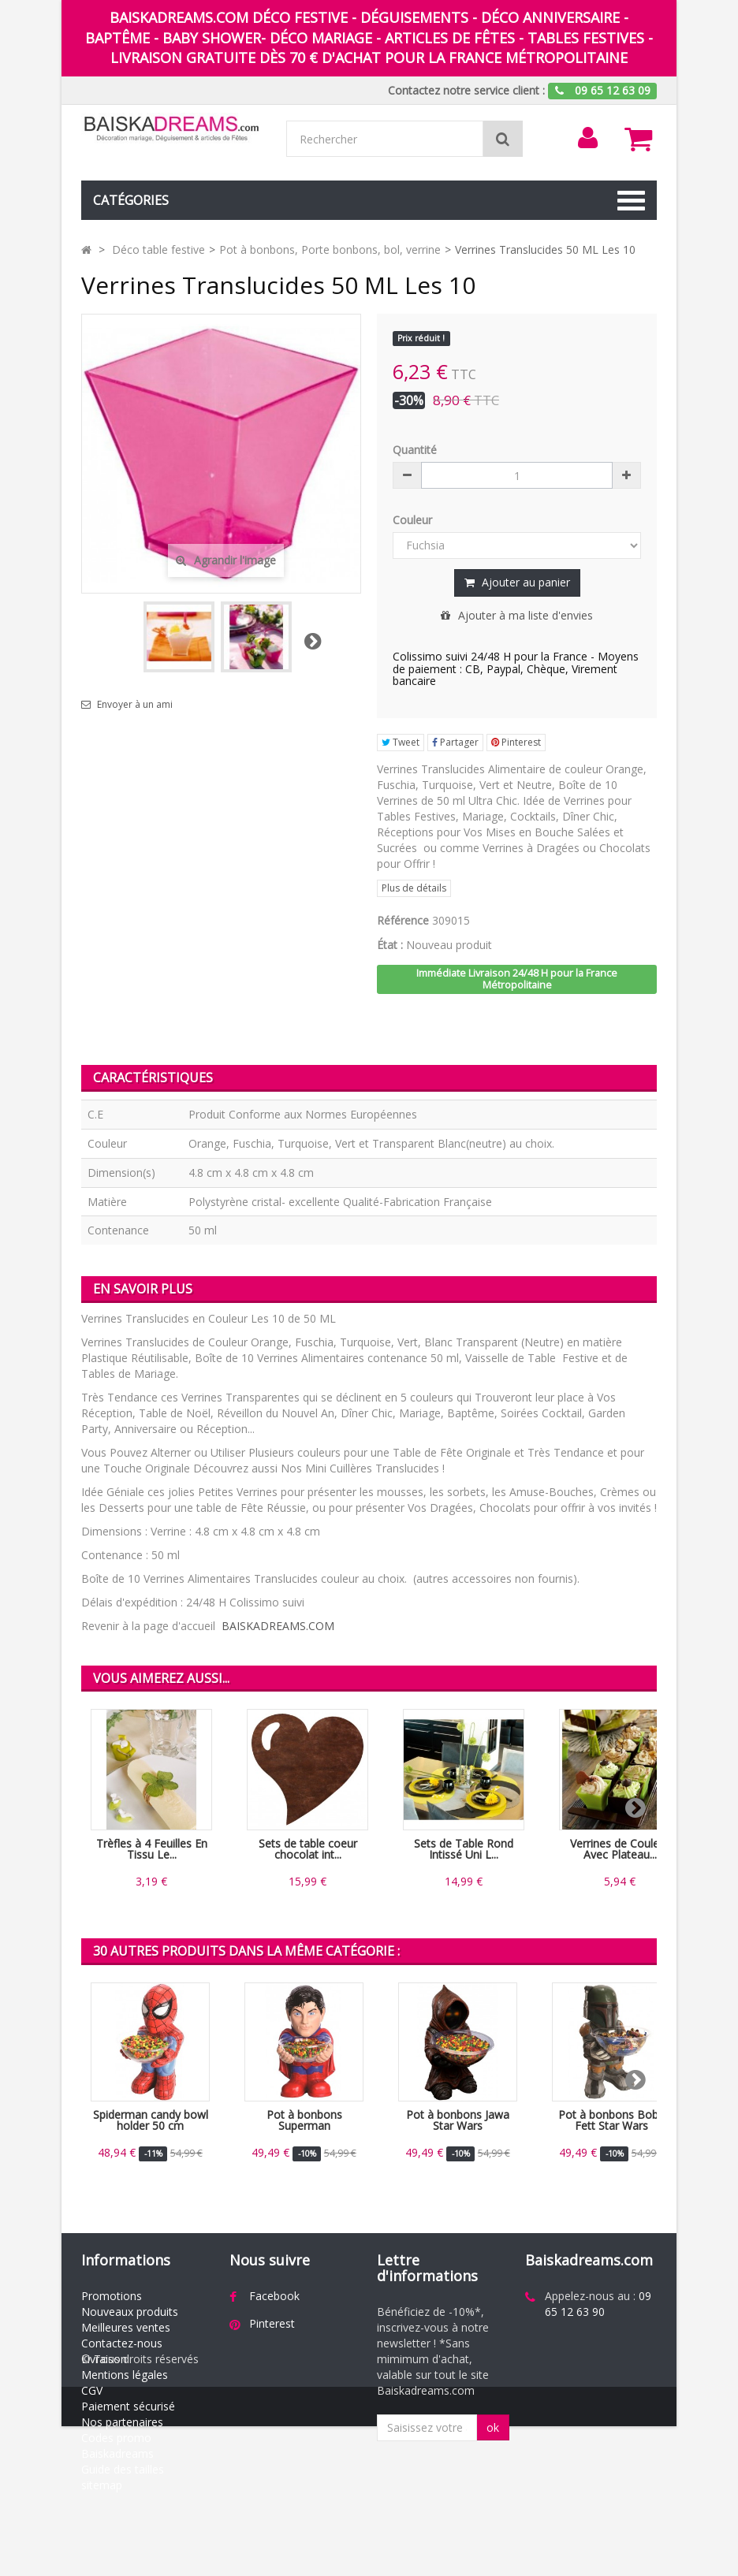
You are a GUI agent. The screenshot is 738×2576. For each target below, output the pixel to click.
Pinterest (516, 742)
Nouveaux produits (129, 2311)
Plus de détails (414, 888)
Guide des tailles (122, 2469)
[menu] (587, 138)
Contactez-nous (121, 2343)
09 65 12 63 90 (598, 2303)
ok (492, 2427)
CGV (91, 2390)
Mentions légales (124, 2374)
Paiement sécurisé (128, 2406)
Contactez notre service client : (466, 90)
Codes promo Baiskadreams (117, 2445)
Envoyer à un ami (135, 704)
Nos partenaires (122, 2421)
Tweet (400, 742)
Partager (455, 742)
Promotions (111, 2295)
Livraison (104, 2358)
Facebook (274, 2295)
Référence (403, 920)
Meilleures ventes (125, 2327)
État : (390, 944)
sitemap (101, 2484)
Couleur (414, 519)
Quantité (415, 449)
